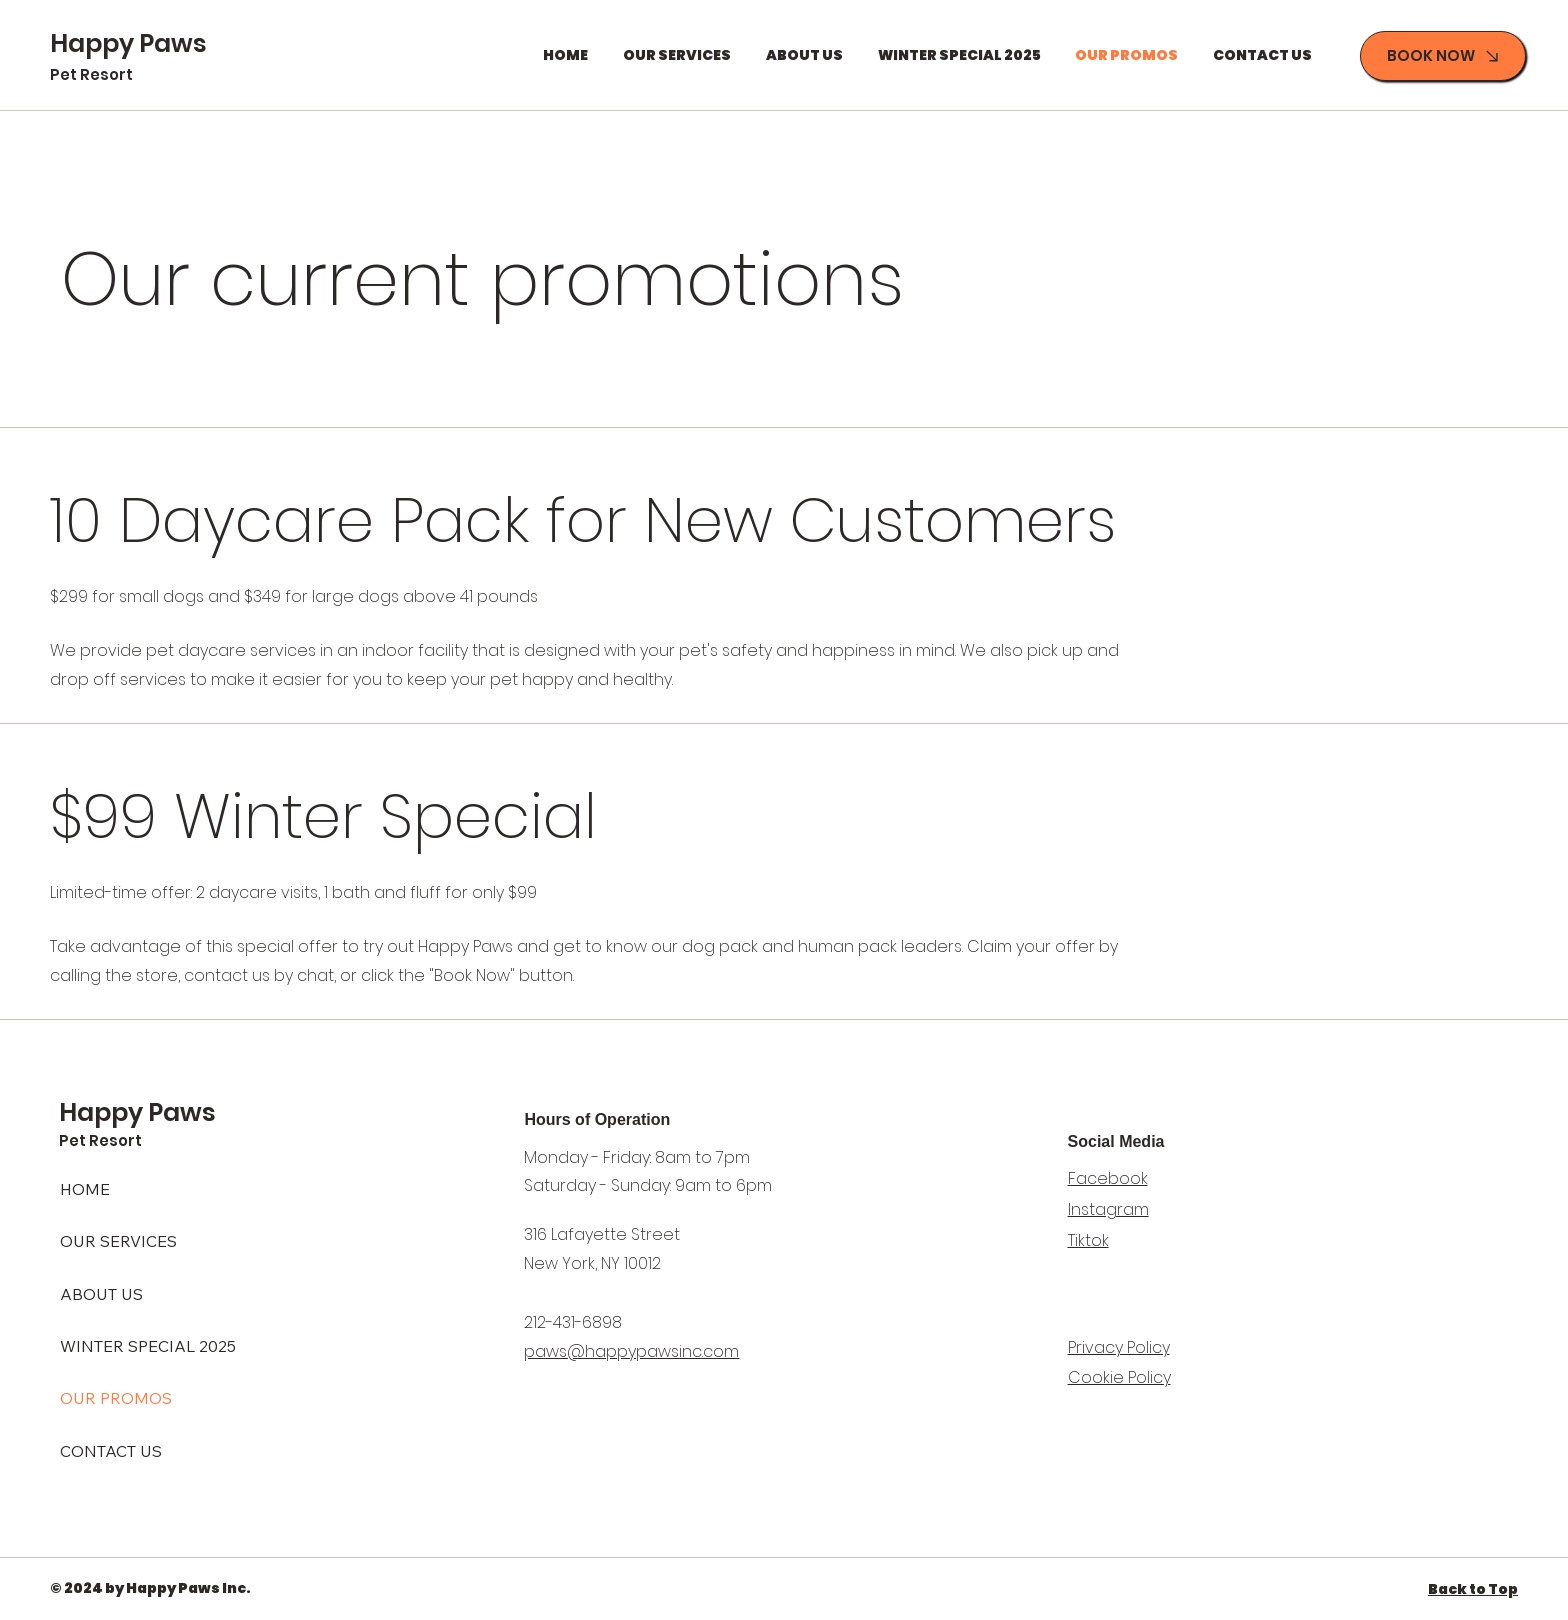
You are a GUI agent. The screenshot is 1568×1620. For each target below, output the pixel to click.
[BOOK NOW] (1443, 56)
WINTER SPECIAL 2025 (148, 1346)
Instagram (1108, 1209)
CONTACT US (111, 1451)
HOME (85, 1189)
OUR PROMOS (116, 1398)
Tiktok (1088, 1240)
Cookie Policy (1119, 1377)
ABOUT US (101, 1294)
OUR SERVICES (118, 1241)
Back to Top (1473, 1589)
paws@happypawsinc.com (631, 1351)
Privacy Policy (1119, 1347)
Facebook (1108, 1178)
